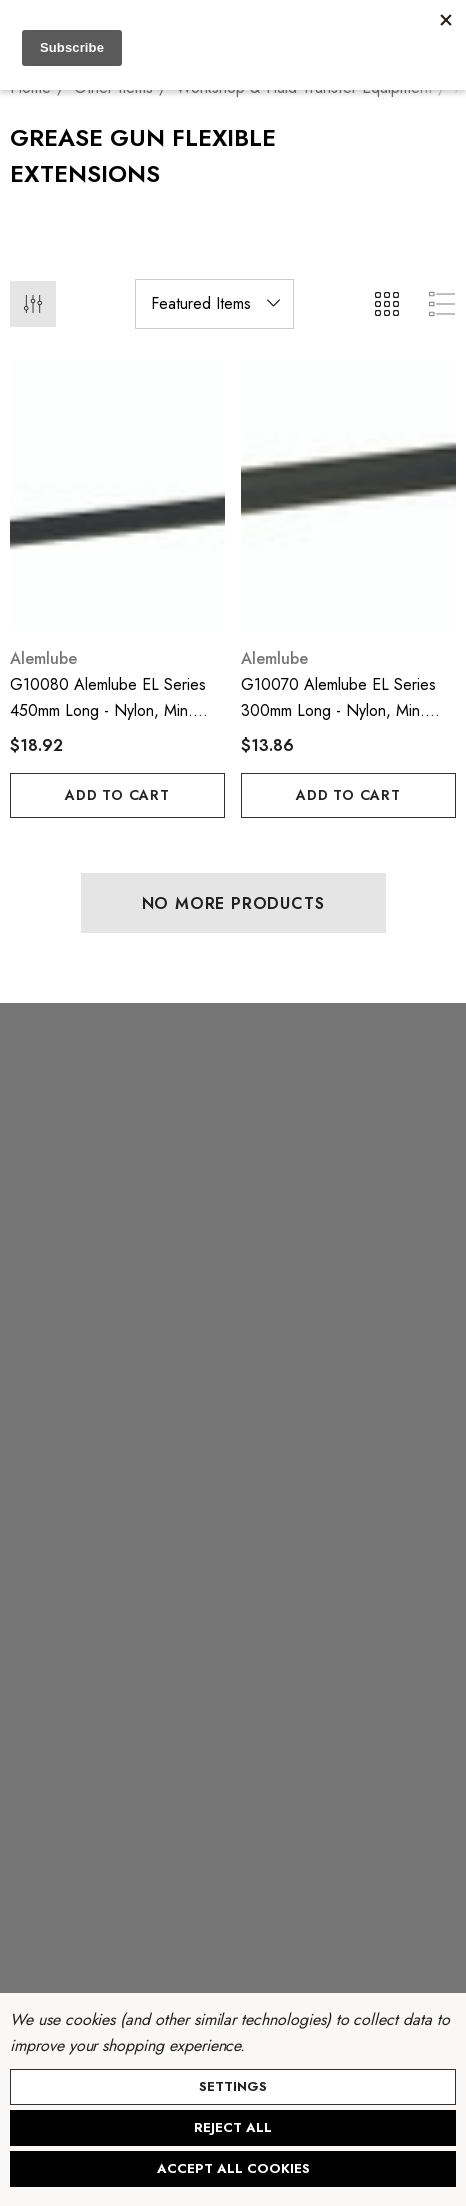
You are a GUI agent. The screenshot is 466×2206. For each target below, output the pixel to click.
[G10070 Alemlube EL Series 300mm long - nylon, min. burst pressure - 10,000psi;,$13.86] (348, 495)
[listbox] (214, 304)
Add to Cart (117, 795)
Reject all (233, 2127)
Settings (233, 2086)
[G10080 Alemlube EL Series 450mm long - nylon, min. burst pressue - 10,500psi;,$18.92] (117, 495)
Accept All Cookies (233, 2168)
